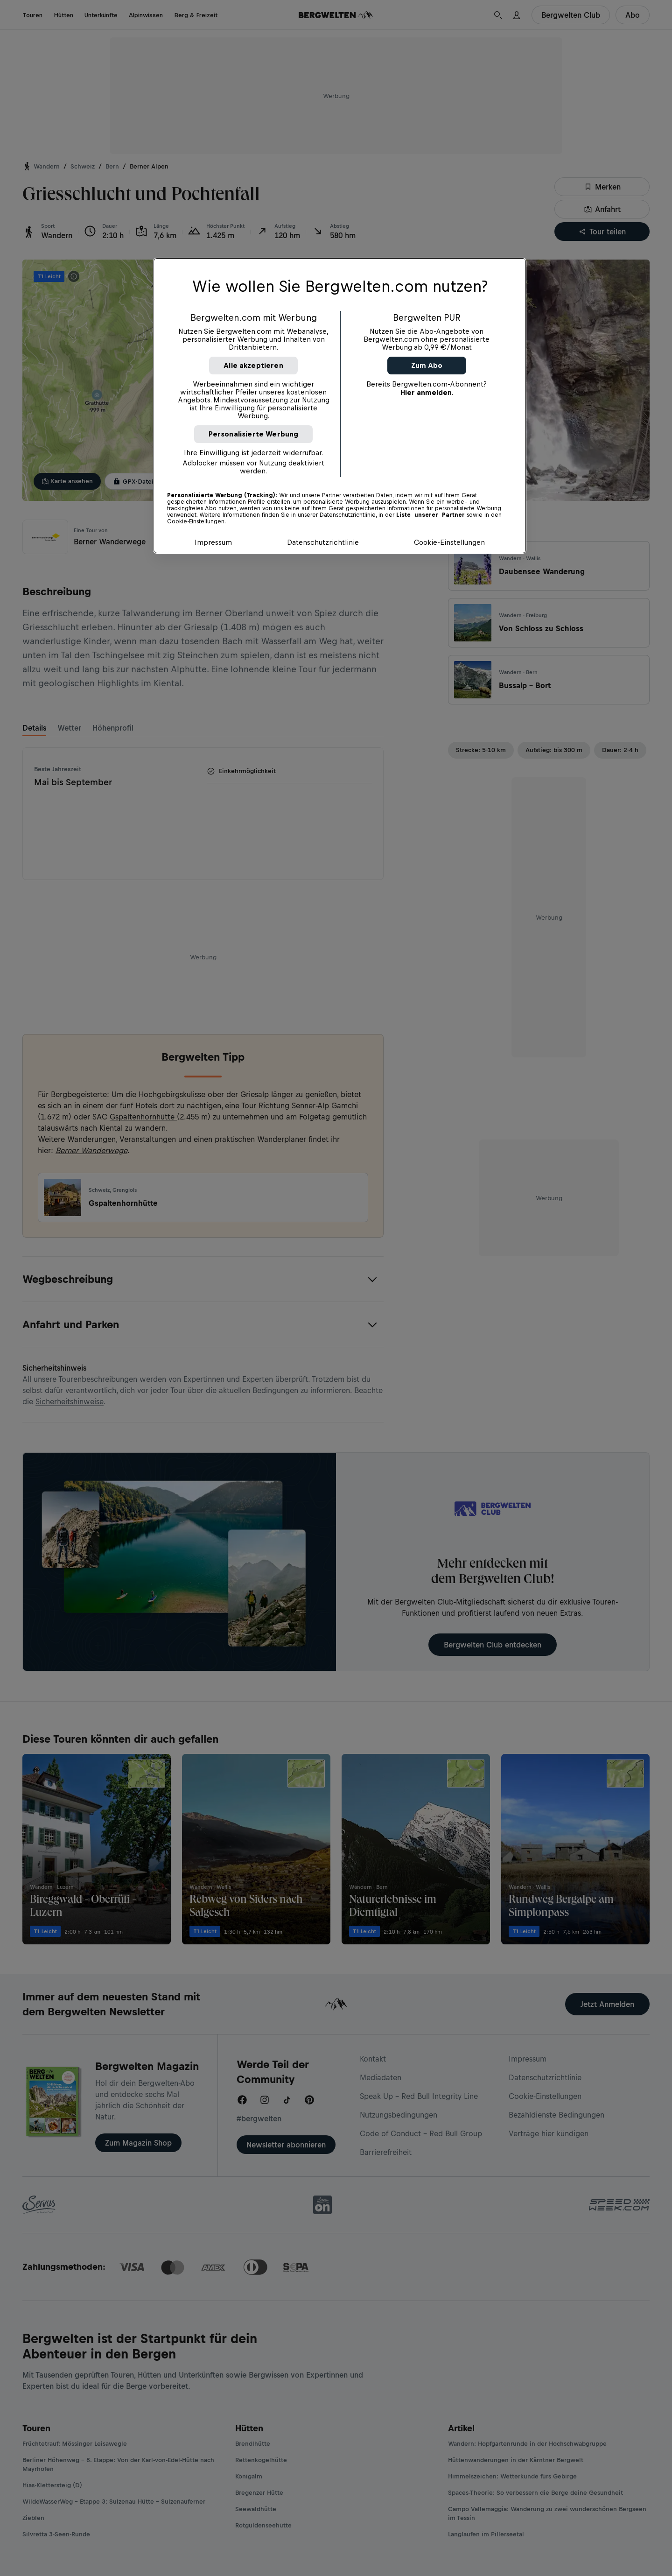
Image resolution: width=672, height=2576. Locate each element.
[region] (339, 406)
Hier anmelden (426, 392)
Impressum (213, 542)
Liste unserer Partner (430, 515)
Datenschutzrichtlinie (323, 542)
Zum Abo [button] (426, 365)
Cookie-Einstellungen (449, 542)
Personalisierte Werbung (254, 434)
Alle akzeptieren (253, 365)
